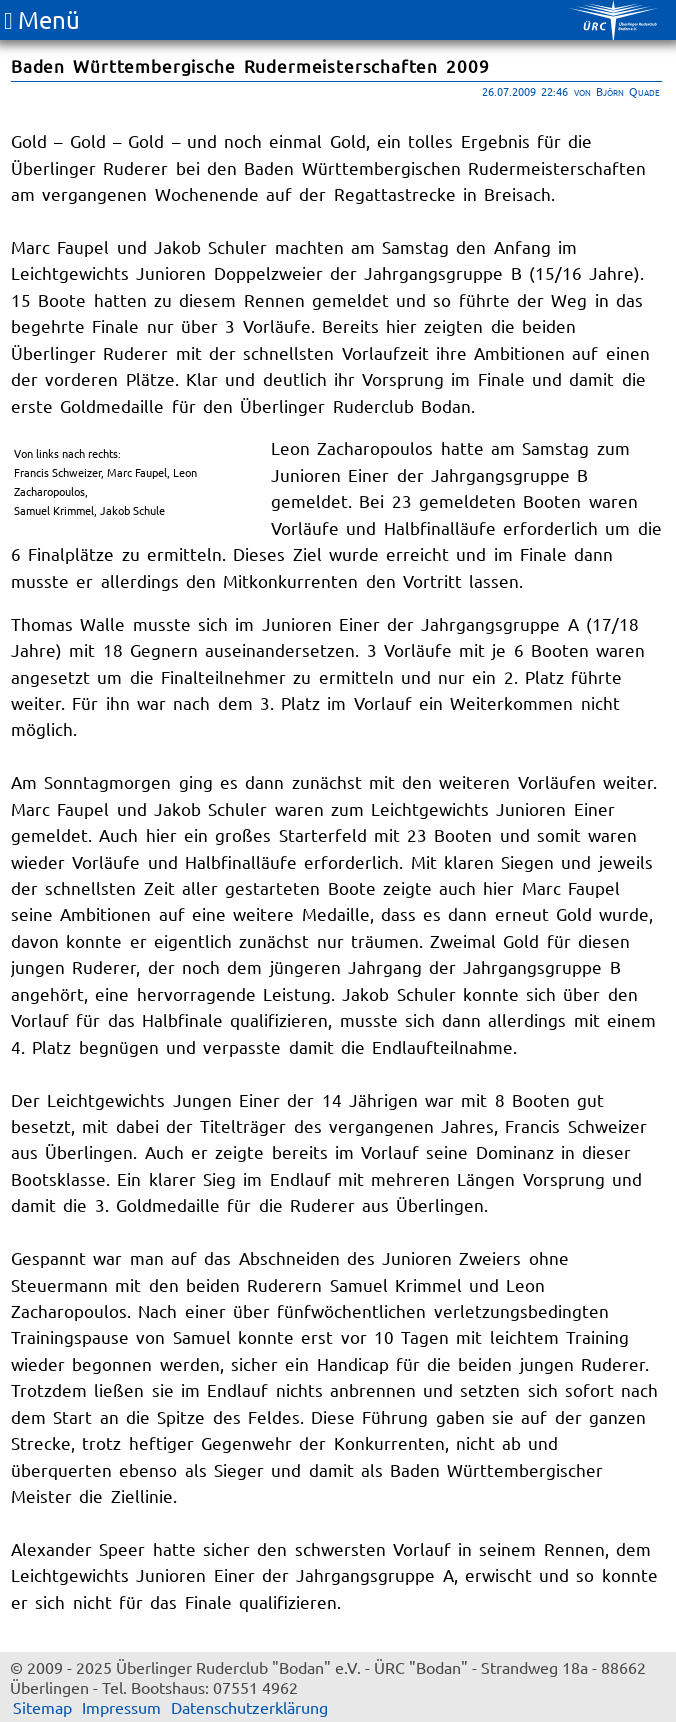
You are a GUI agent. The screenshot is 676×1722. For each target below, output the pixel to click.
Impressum (121, 1707)
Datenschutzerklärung (249, 1707)
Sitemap (42, 1707)
